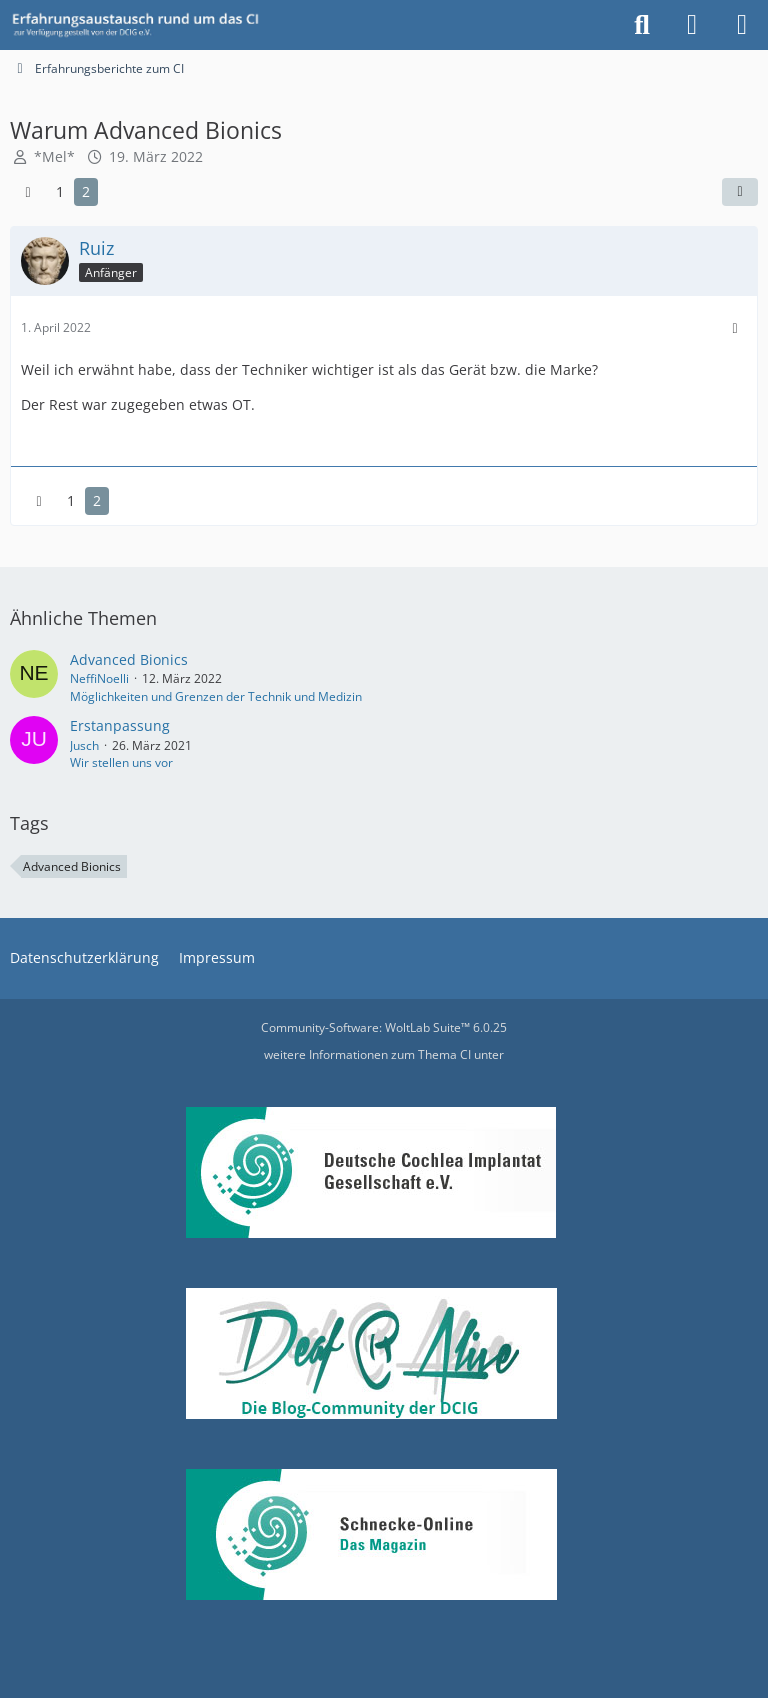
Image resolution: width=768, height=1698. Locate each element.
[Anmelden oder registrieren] (692, 25)
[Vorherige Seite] (28, 192)
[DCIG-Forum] (142, 25)
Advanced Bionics (129, 659)
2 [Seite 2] (86, 191)
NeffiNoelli (99, 678)
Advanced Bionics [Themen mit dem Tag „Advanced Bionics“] (72, 866)
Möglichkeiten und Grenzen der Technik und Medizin (216, 696)
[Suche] (642, 25)
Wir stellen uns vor (121, 762)
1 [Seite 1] (60, 191)
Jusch (84, 745)
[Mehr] (735, 328)
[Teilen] (740, 192)
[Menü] (742, 25)
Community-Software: (384, 1027)
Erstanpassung (120, 725)
